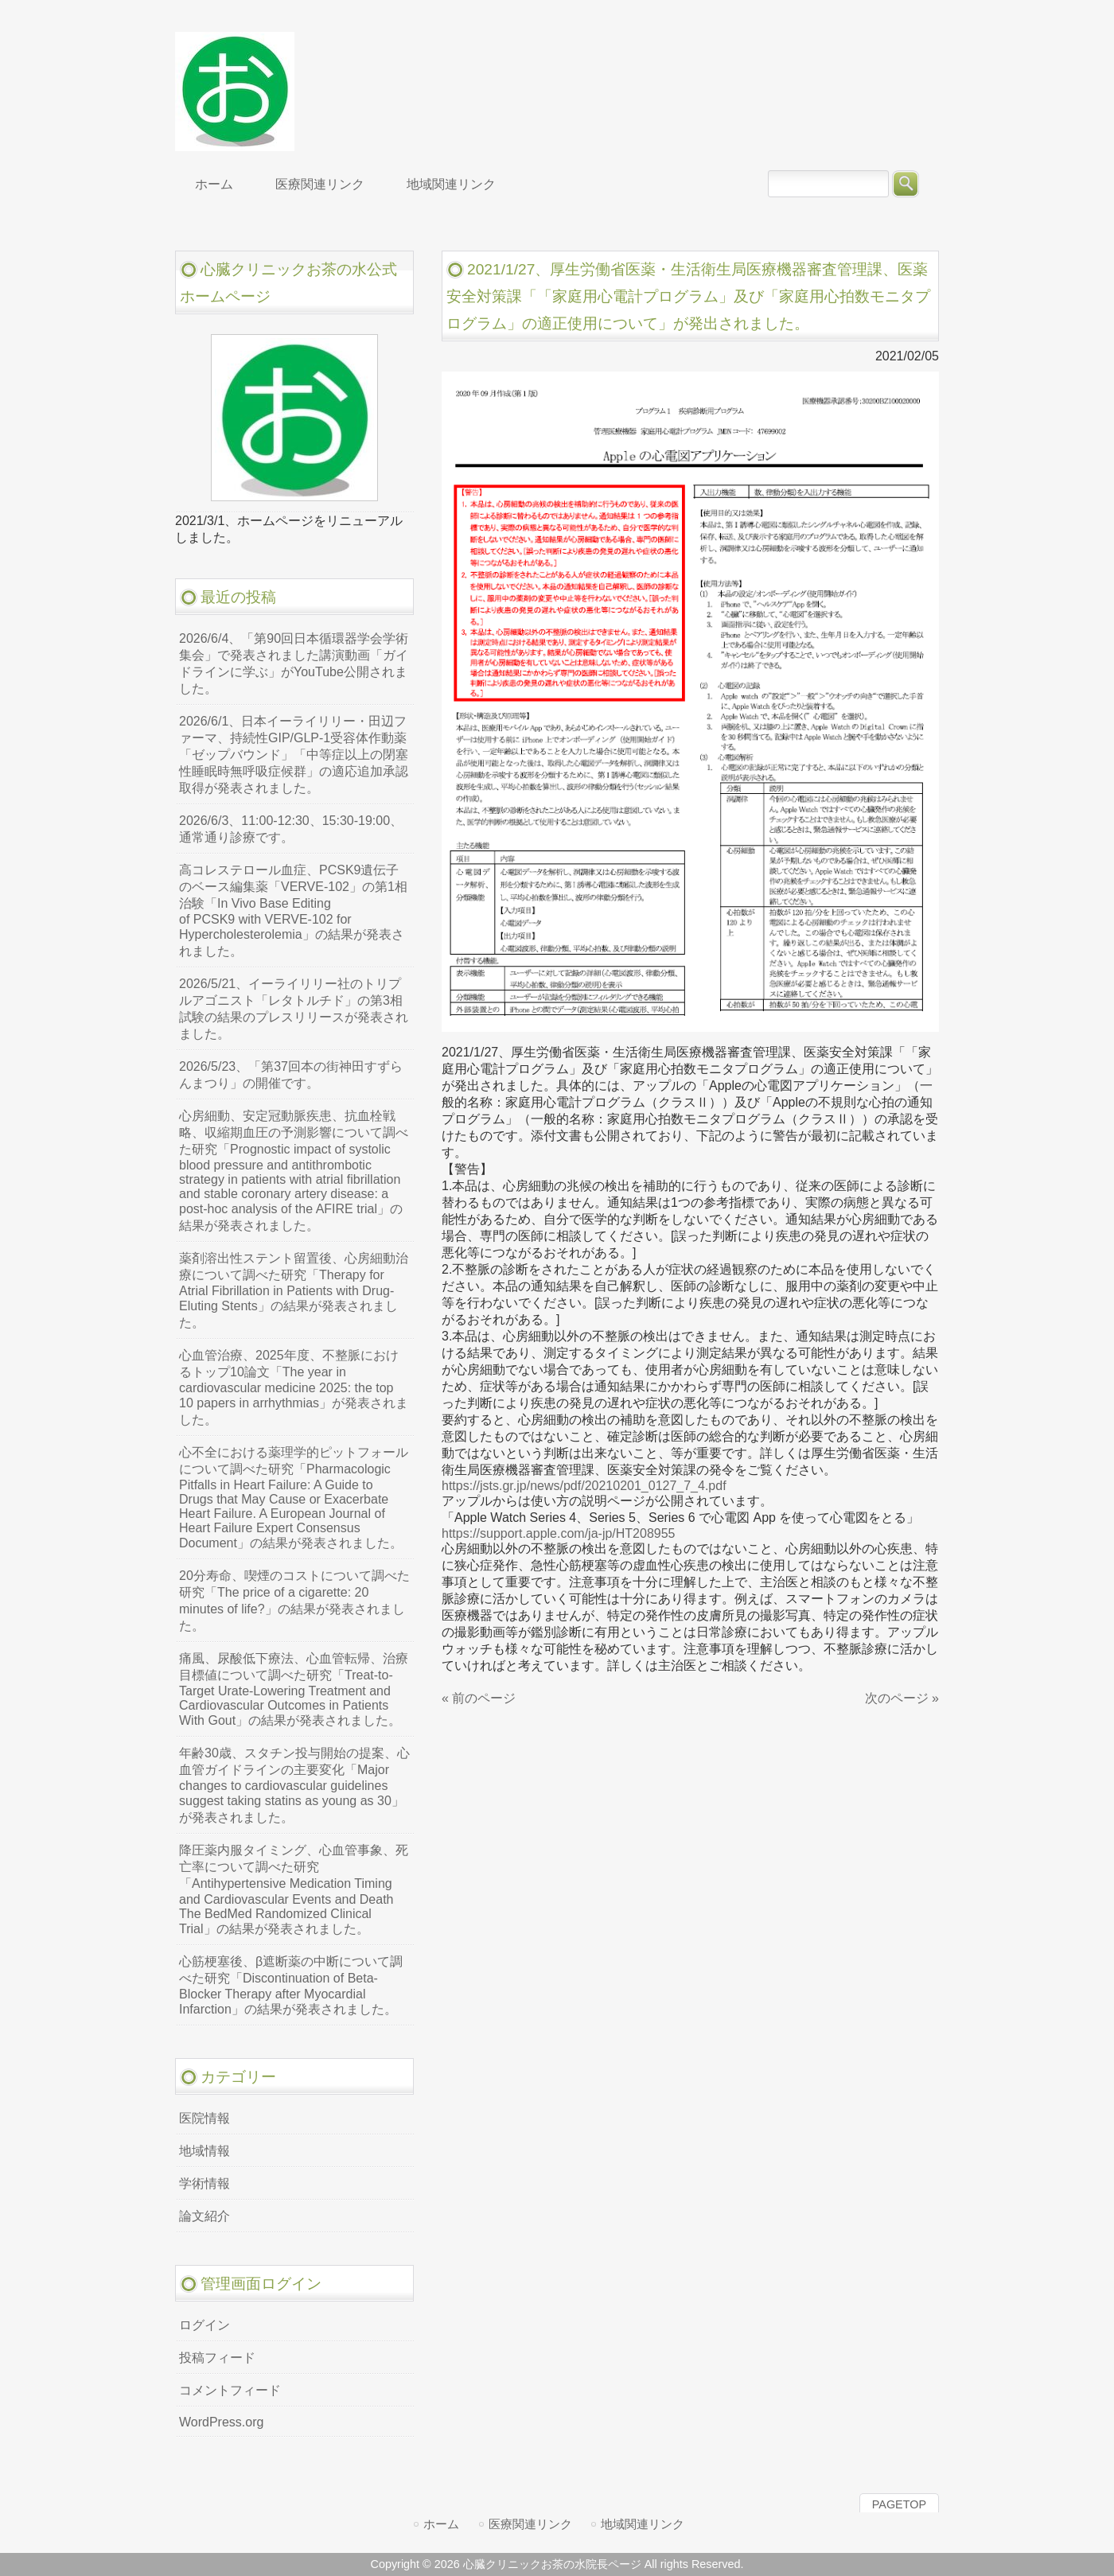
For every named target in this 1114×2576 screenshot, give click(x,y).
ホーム (441, 2524)
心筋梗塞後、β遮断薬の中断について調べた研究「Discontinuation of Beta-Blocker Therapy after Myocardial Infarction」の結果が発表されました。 (291, 1985)
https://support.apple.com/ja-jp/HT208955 (559, 1533)
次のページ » (902, 1698)
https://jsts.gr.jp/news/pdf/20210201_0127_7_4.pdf (584, 1485)
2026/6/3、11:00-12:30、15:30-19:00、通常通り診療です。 (291, 829)
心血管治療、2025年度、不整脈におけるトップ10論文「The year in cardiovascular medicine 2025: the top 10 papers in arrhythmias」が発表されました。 (293, 1387)
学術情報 (204, 2183)
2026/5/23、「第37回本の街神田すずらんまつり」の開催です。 (291, 1075)
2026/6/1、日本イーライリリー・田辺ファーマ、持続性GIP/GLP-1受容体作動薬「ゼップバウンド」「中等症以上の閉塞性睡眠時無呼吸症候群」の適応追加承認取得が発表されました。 (293, 754)
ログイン (204, 2325)
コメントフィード (230, 2390)
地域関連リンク (642, 2524)
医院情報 (204, 2118)
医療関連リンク (530, 2524)
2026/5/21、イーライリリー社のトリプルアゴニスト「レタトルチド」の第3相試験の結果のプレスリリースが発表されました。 (293, 1009)
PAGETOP (899, 2504)
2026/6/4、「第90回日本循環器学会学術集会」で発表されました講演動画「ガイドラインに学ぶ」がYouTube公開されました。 (293, 663)
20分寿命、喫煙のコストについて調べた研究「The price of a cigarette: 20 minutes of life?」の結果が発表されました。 (294, 1600)
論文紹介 (204, 2216)
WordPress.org (221, 2422)
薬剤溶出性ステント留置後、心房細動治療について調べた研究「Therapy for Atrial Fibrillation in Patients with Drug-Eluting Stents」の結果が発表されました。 (293, 1290)
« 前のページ (479, 1698)
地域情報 (204, 2151)
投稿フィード (217, 2357)
